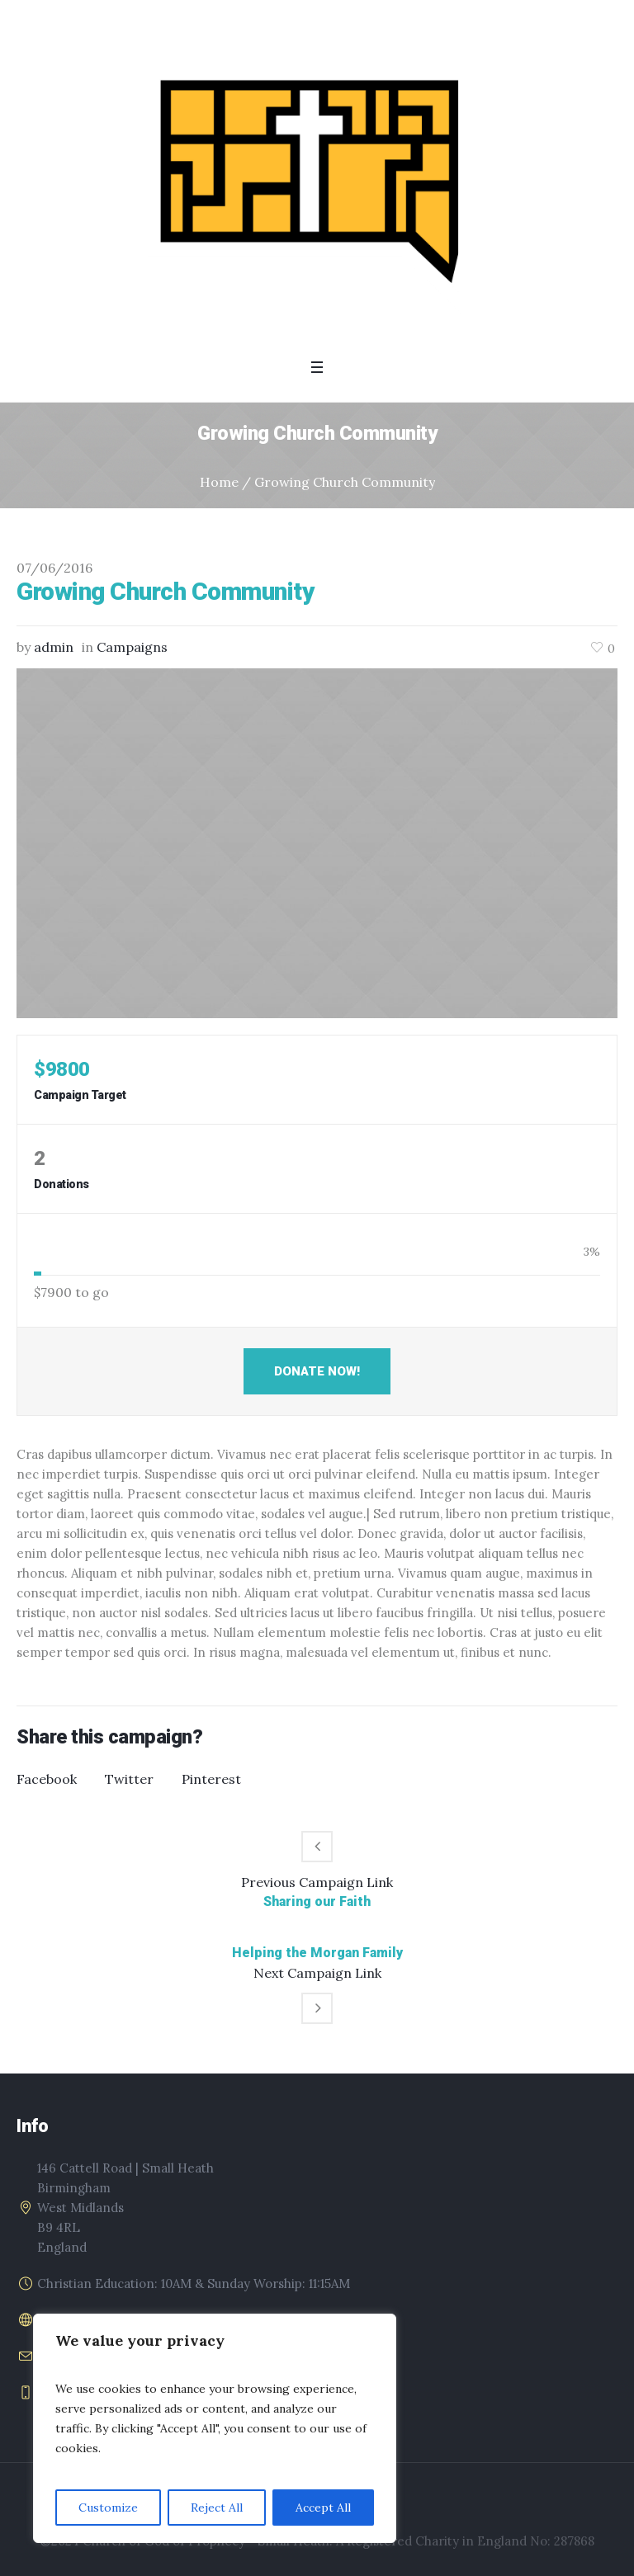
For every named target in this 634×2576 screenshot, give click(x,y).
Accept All (323, 2507)
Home (219, 482)
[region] (214, 2428)
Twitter (129, 1779)
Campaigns (132, 647)
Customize (108, 2507)
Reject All (217, 2507)
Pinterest (211, 1779)
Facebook (47, 1779)
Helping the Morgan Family (317, 1952)
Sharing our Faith (317, 1901)
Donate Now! (317, 1371)
